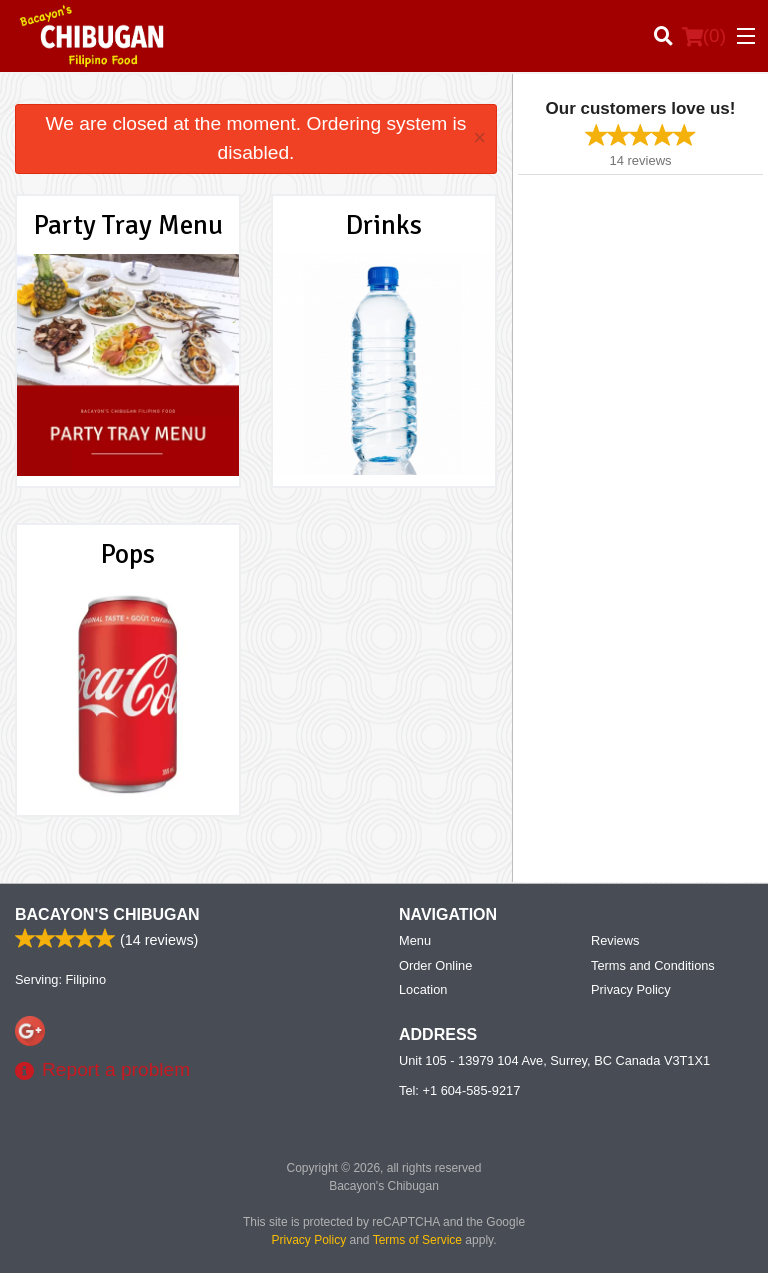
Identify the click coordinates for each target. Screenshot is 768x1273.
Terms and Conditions (653, 965)
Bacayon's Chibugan (107, 914)
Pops (128, 554)
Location (423, 989)
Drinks (384, 225)
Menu (415, 940)
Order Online (435, 965)
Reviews (615, 940)
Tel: (459, 1090)
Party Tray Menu (128, 225)
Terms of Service (417, 1240)
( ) (704, 36)
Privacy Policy (631, 989)
